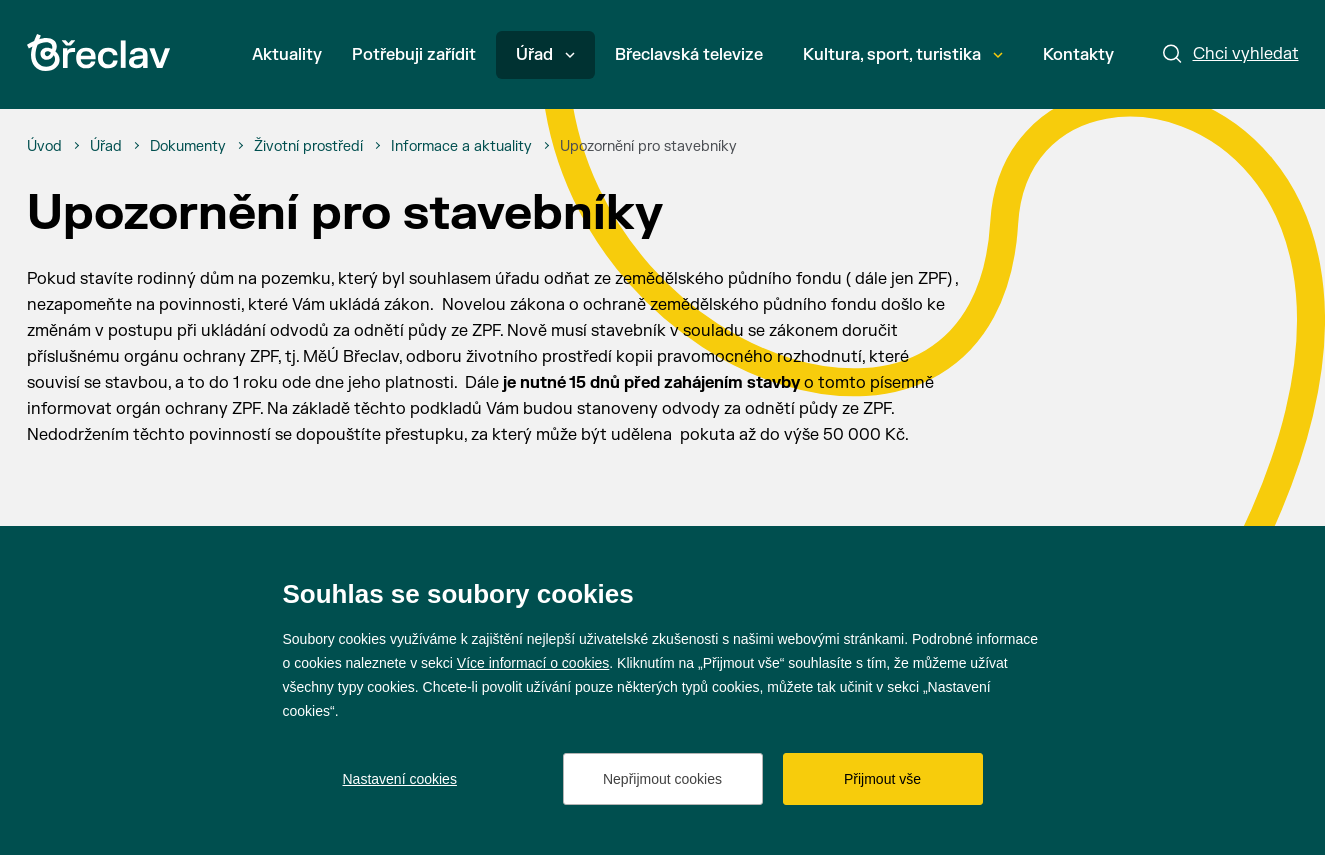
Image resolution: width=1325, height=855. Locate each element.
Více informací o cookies (533, 663)
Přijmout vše (882, 779)
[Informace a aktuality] (461, 147)
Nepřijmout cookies (662, 779)
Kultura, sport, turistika (903, 55)
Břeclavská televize (689, 55)
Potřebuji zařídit (414, 55)
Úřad (545, 55)
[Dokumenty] (188, 147)
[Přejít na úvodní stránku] (98, 52)
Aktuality (287, 55)
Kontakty (1078, 55)
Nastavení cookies (400, 779)
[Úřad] (106, 147)
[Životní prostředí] (308, 147)
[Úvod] (44, 147)
